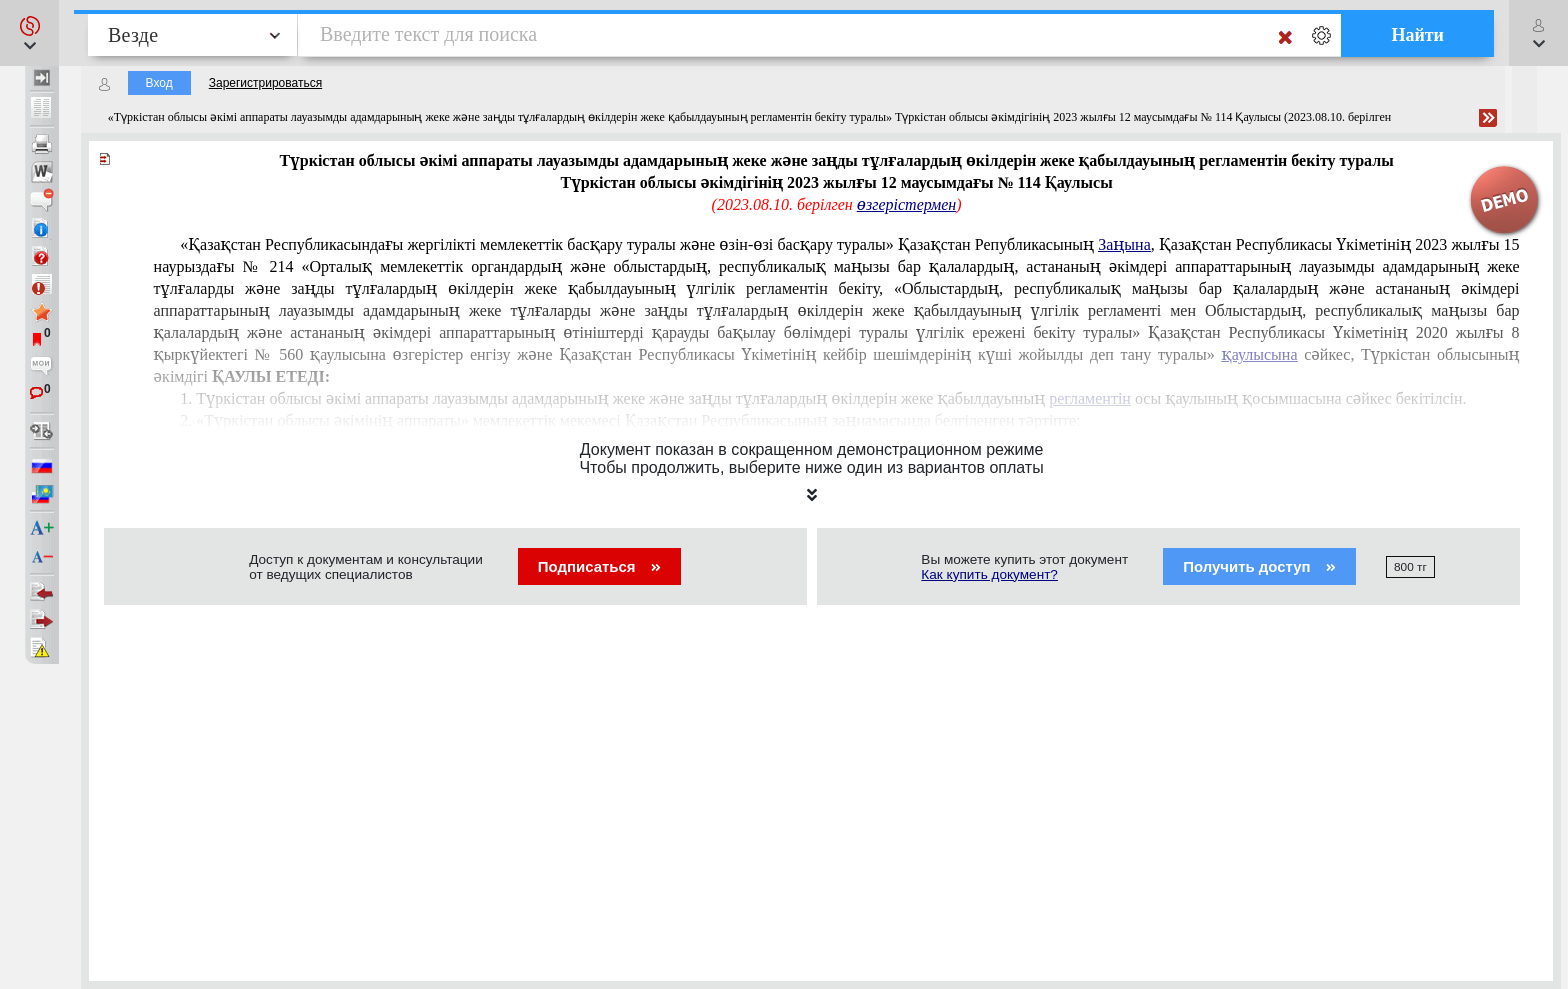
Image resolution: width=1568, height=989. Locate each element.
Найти (1417, 35)
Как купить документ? (989, 574)
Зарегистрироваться (265, 83)
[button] (29, 33)
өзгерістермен (906, 204)
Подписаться (599, 566)
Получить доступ (1259, 566)
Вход (159, 83)
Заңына (1124, 244)
